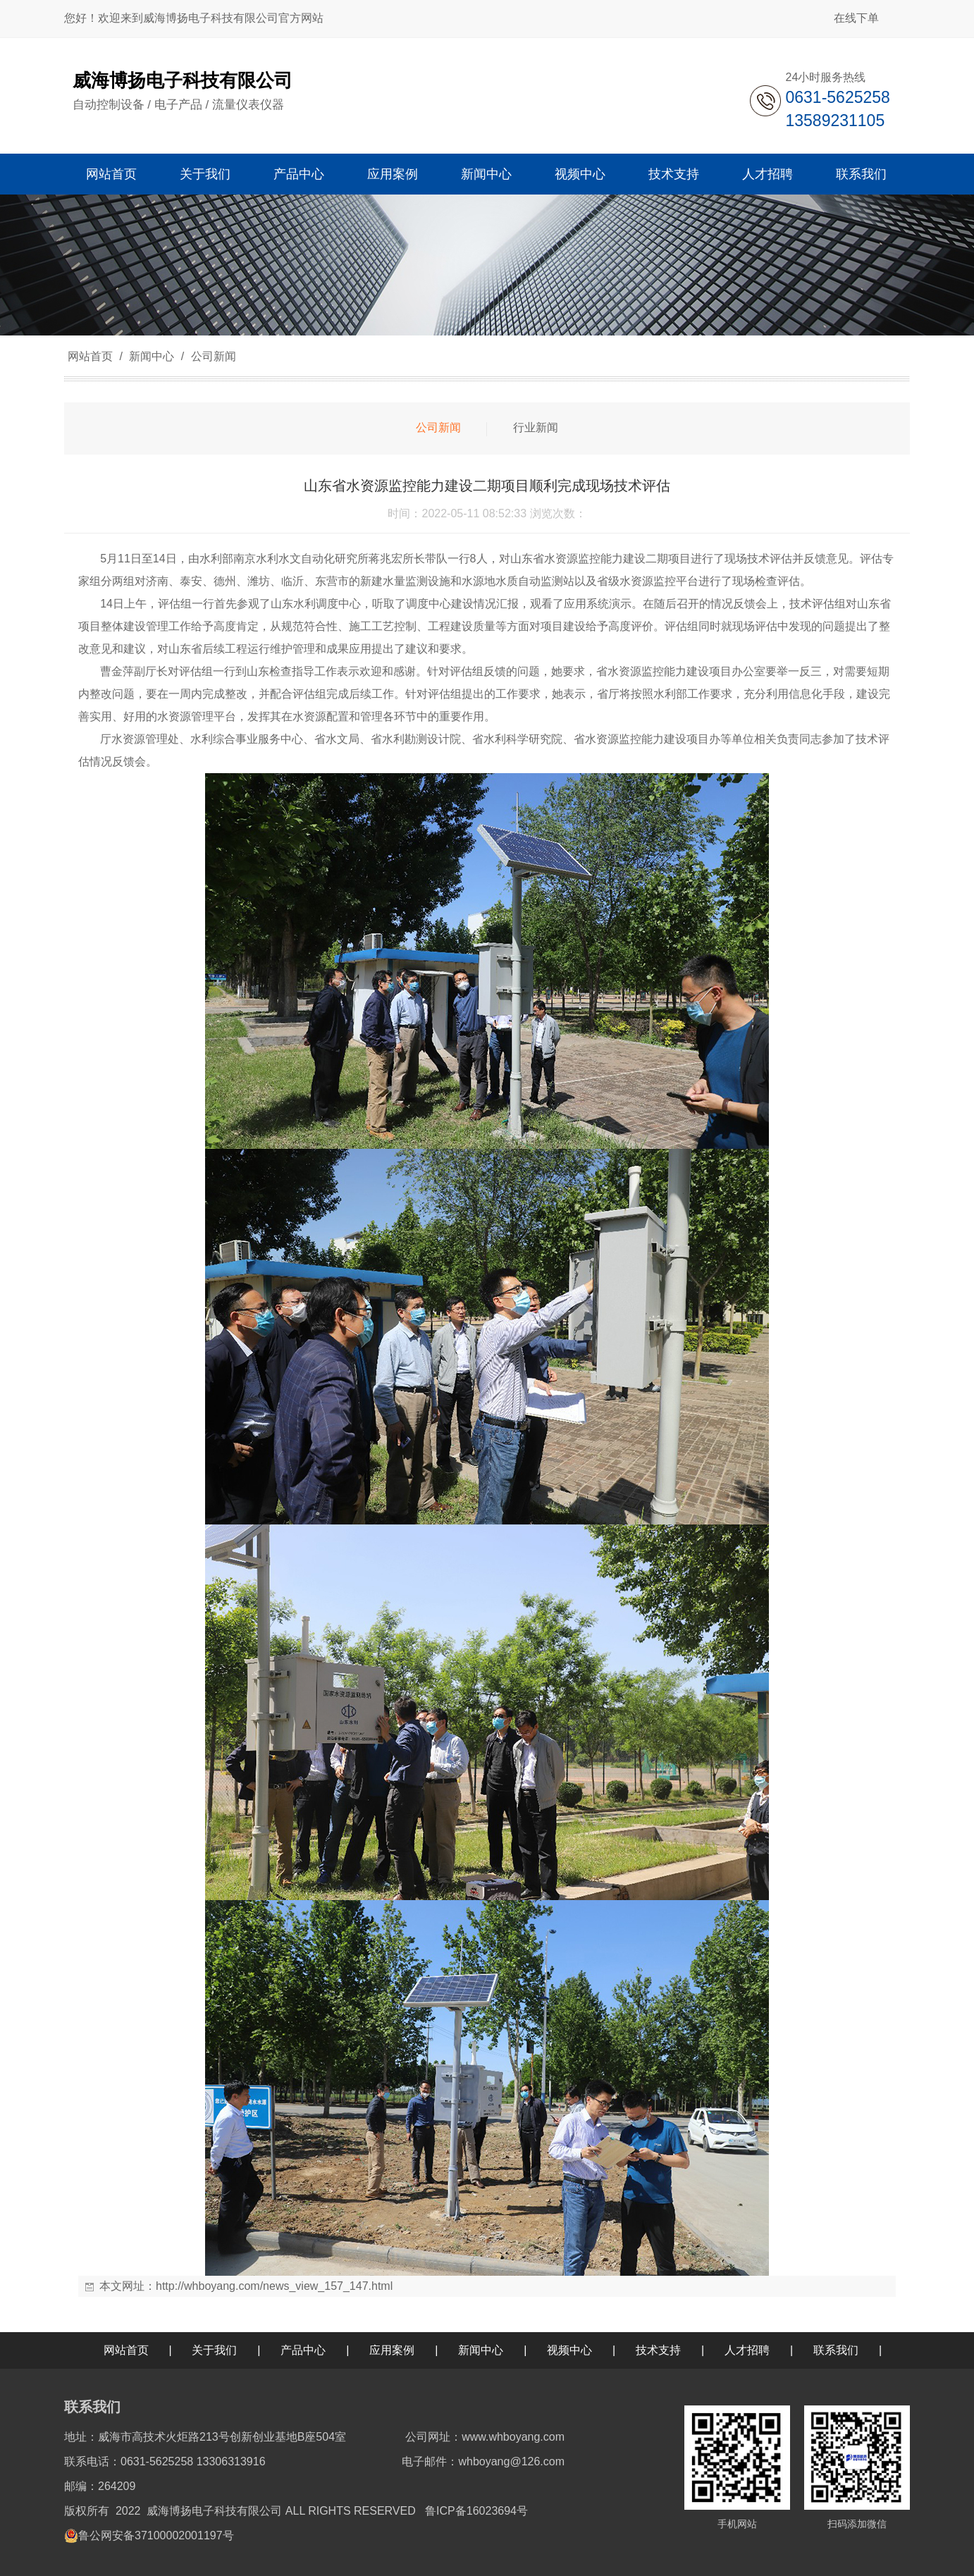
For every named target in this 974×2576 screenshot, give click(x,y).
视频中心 (569, 2350)
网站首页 (90, 356)
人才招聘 (747, 2350)
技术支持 (658, 2350)
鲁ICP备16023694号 (476, 2511)
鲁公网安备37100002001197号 (156, 2535)
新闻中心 (152, 356)
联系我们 (835, 2350)
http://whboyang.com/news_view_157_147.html (274, 2286)
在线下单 (856, 18)
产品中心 (303, 2350)
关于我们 (214, 2350)
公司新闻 (211, 356)
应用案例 (391, 2350)
